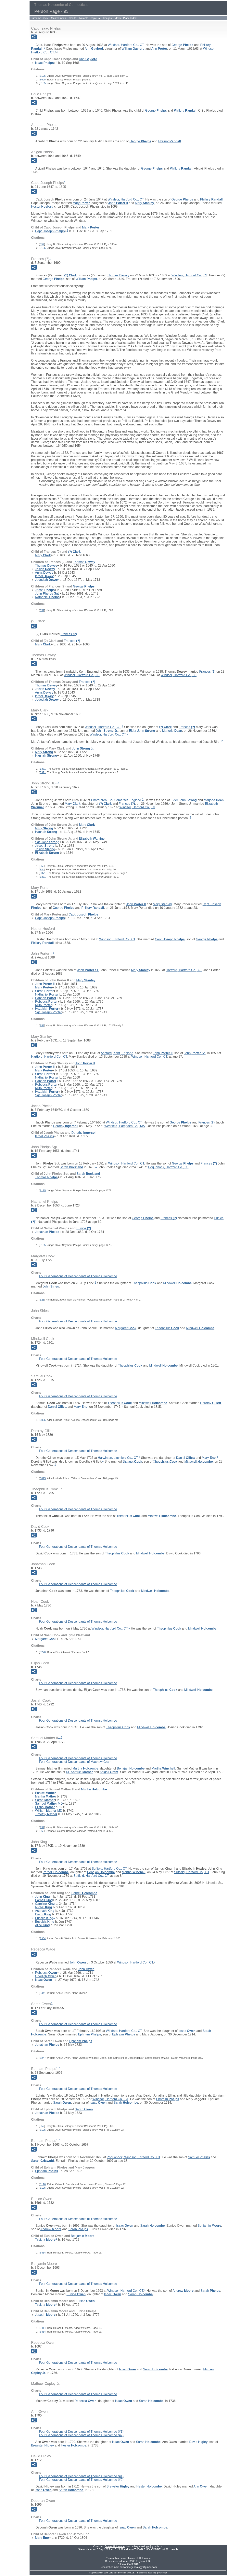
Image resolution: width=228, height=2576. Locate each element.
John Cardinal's (111, 2573)
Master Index (58, 18)
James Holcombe (114, 2546)
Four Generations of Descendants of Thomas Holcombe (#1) (81, 2431)
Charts (72, 18)
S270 (43, 1652)
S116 (43, 2184)
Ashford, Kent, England (117, 1053)
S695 (43, 79)
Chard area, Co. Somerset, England (116, 800)
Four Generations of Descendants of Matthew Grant (75, 1761)
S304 (43, 1938)
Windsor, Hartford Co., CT (126, 45)
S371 (43, 768)
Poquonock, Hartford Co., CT (168, 1167)
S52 (42, 244)
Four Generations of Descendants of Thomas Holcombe (78, 1276)
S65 (42, 1830)
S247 (43, 2057)
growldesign (162, 2573)
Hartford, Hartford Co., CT (184, 970)
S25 (42, 1299)
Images (107, 18)
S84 (42, 869)
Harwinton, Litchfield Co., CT (118, 1457)
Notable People (88, 18)
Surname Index (39, 18)
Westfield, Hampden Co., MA (124, 1126)
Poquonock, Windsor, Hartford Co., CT (133, 2157)
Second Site (123, 2573)
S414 (43, 2252)
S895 (43, 1419)
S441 (43, 1992)
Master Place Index (125, 18)
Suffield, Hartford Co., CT (109, 1868)
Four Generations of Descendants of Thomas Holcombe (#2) (81, 2435)
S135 (43, 75)
